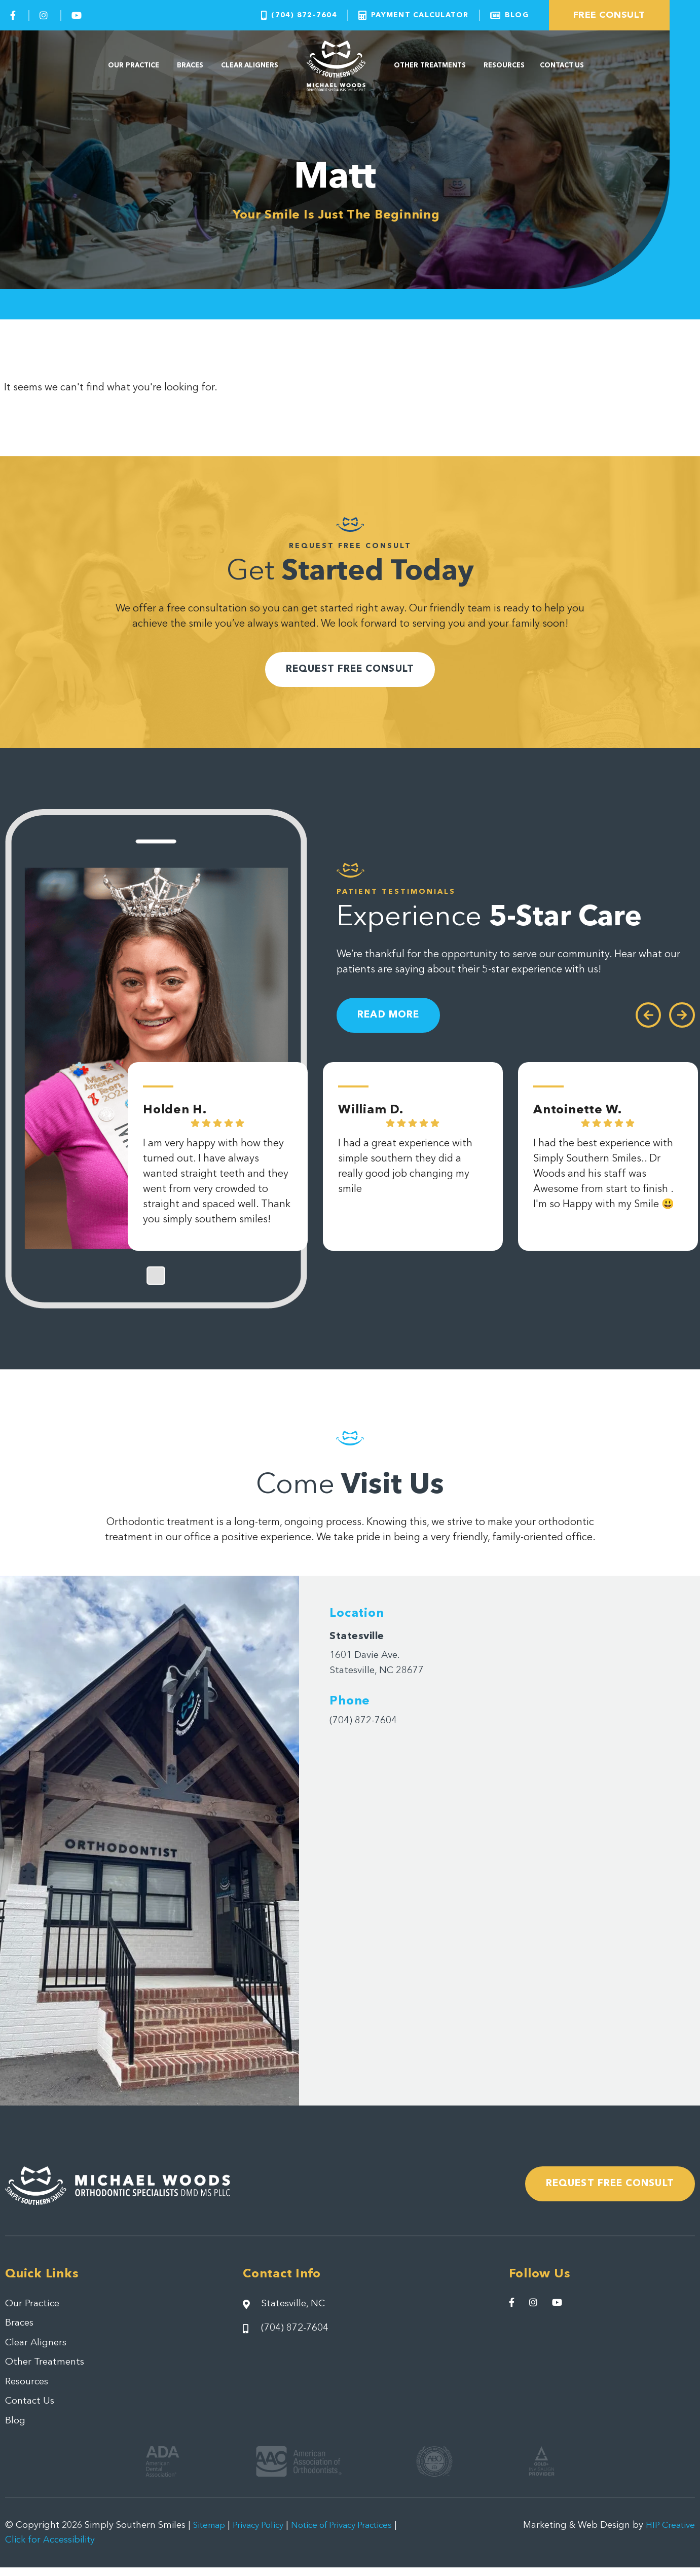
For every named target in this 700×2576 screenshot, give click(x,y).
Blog (15, 2430)
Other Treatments (430, 65)
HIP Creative (668, 2534)
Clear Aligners (250, 65)
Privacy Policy (264, 2534)
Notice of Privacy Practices (356, 2534)
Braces (190, 65)
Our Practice (133, 65)
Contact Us (562, 65)
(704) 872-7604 (365, 1724)
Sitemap (211, 2534)
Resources (504, 65)
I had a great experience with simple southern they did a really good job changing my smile (405, 1174)
